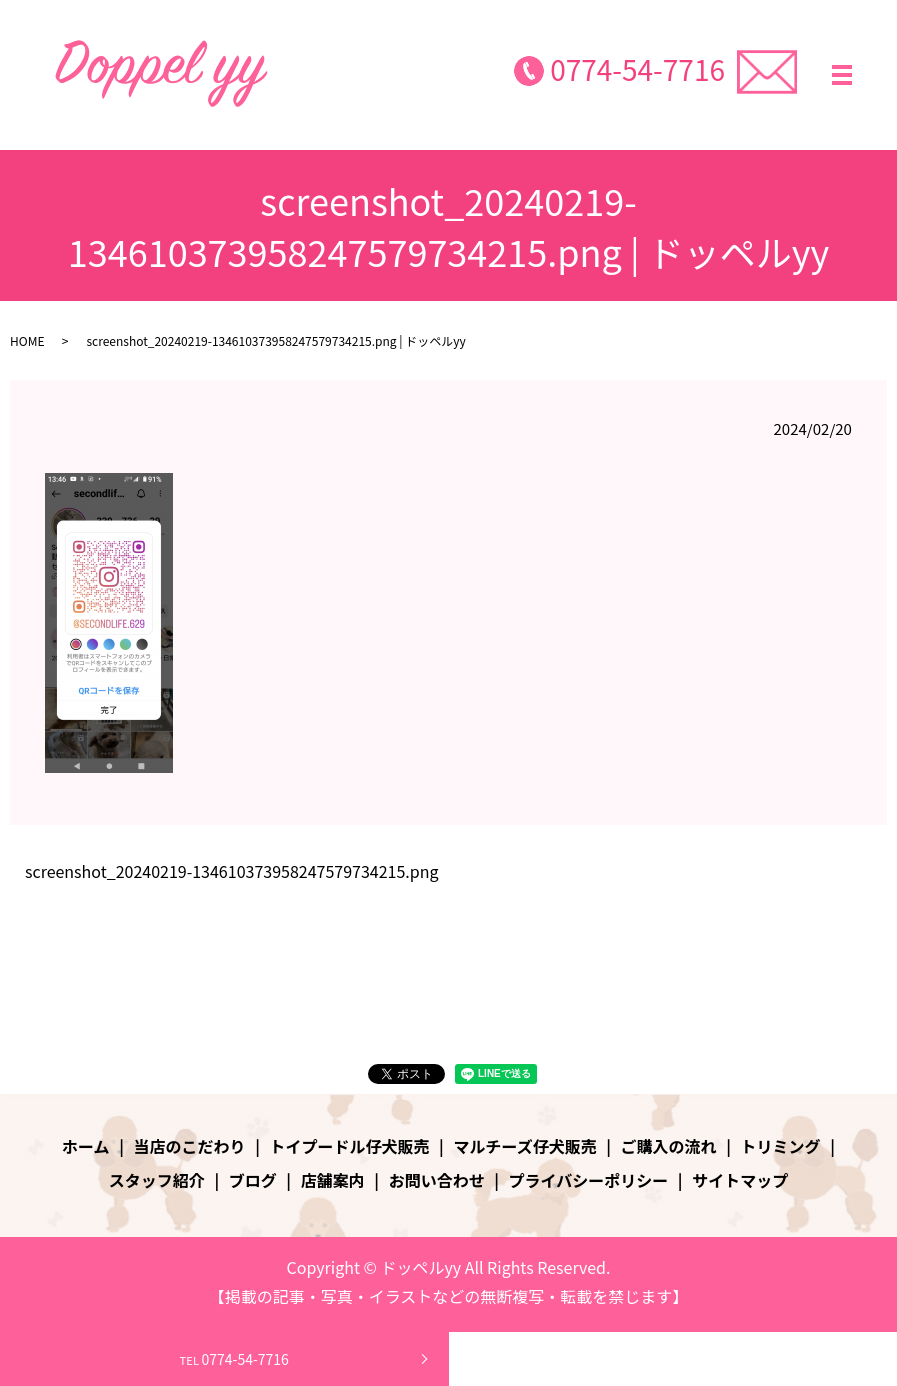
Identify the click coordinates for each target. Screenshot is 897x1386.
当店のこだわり (190, 1146)
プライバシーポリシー (589, 1180)
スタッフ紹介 (157, 1180)
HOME (27, 340)
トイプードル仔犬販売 (350, 1146)
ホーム (86, 1146)
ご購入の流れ (669, 1146)
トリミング (781, 1146)
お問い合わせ (437, 1180)
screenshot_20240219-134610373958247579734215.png (232, 871)
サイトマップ (740, 1180)
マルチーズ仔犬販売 (524, 1146)
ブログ (253, 1180)
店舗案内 (333, 1180)
